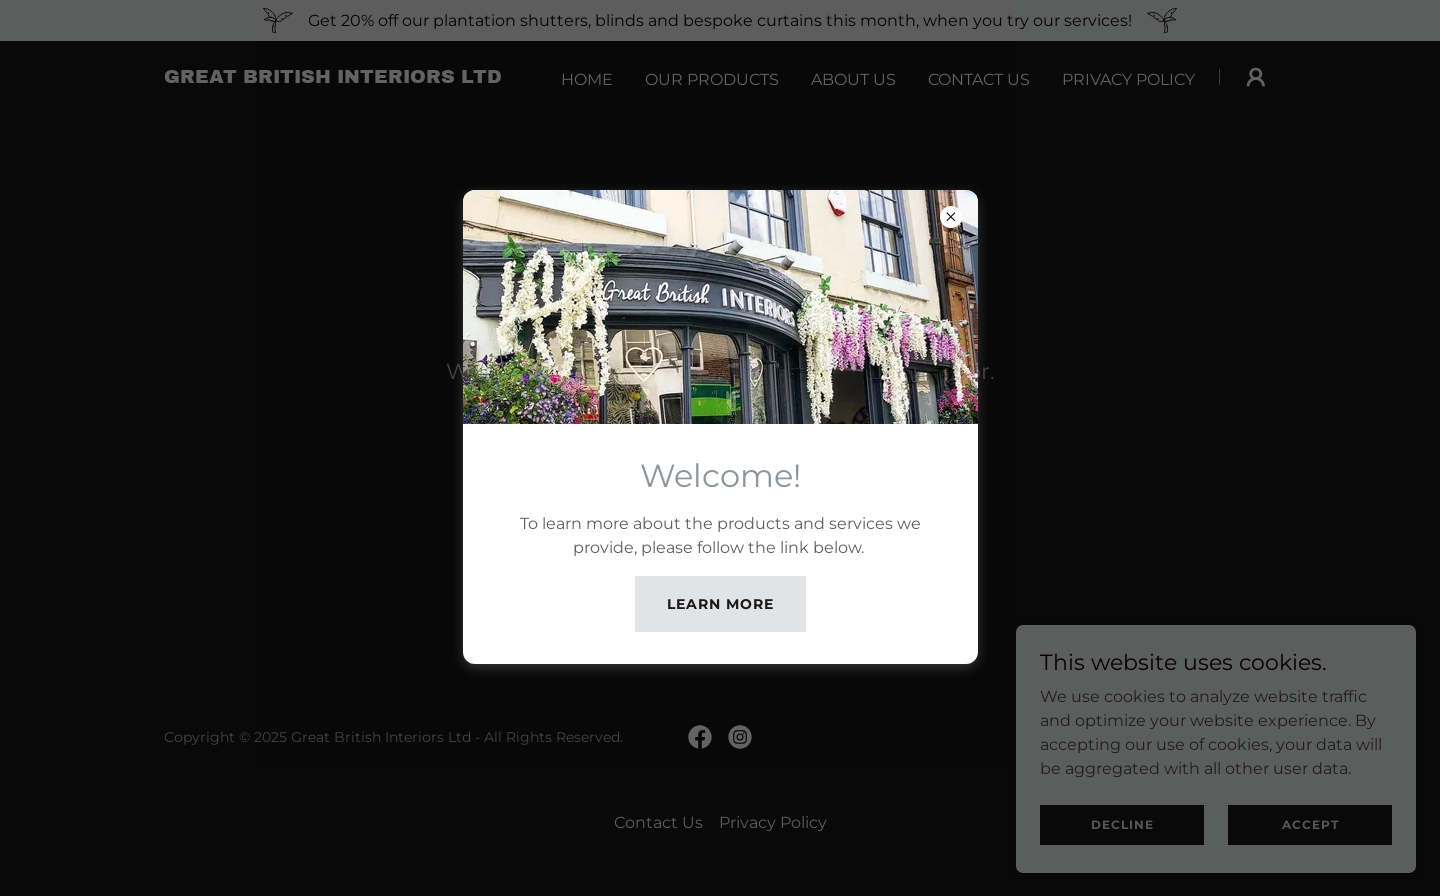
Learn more (720, 604)
